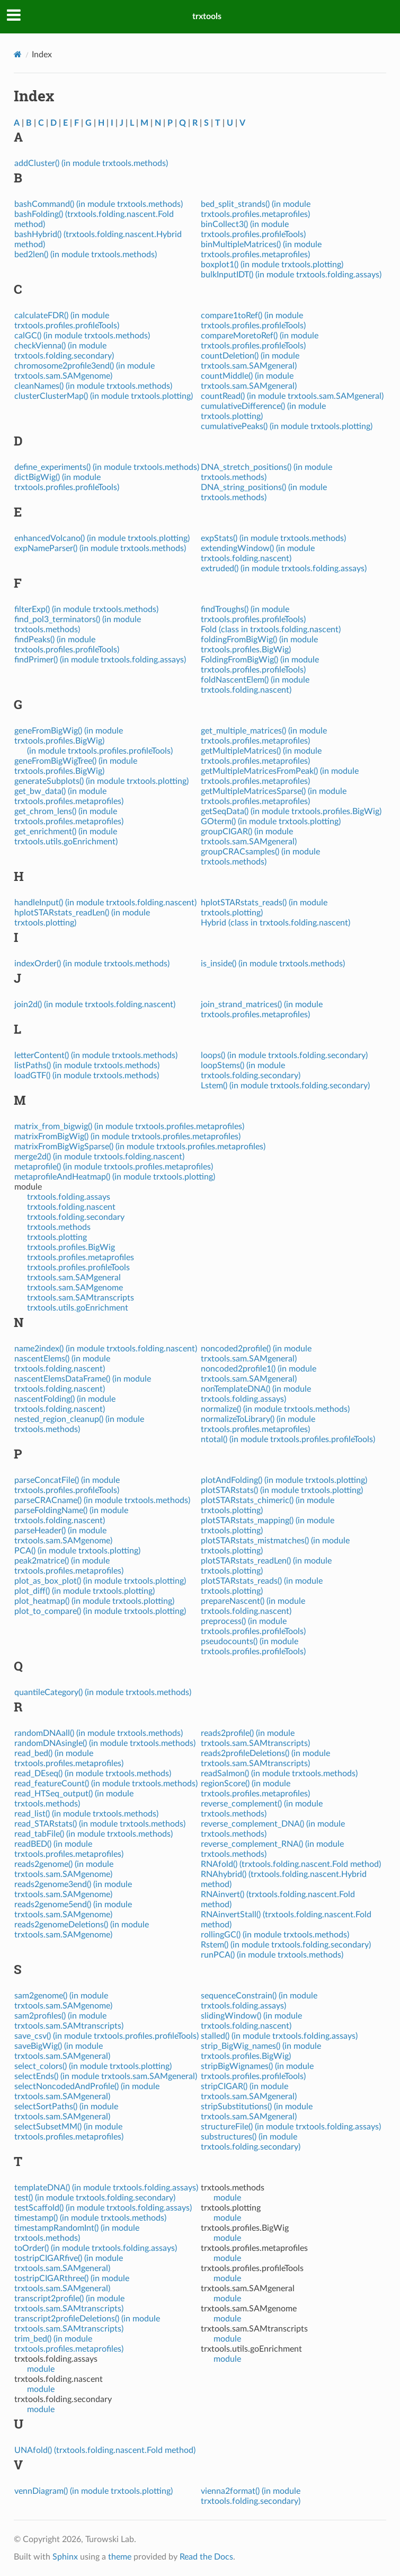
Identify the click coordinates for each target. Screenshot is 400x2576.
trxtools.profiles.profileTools (78, 1267)
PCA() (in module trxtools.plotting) (77, 1551)
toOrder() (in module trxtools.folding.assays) (95, 2248)
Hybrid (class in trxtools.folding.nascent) (275, 923)
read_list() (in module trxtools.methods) (86, 1814)
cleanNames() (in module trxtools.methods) (93, 386)
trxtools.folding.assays (68, 1197)
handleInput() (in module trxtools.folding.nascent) (105, 902)
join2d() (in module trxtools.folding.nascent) (94, 1004)
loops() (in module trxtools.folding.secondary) (284, 1055)
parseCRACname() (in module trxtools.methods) (102, 1500)
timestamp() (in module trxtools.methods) (90, 2218)
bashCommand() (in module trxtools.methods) (98, 204)
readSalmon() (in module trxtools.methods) (279, 1773)
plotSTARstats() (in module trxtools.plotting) (282, 1490)
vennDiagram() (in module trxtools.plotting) (93, 2491)
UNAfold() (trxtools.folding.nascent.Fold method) (104, 2450)
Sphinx (65, 2557)
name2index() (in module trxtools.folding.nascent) (105, 1348)
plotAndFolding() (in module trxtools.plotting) (284, 1480)
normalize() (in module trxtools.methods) (275, 1409)
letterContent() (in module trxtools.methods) (95, 1055)
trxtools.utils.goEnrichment (77, 1308)
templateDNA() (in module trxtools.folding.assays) (106, 2188)
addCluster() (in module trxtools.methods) (91, 163)
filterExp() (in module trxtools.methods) (86, 609)
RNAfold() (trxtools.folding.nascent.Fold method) (291, 1864)
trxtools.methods (59, 1227)
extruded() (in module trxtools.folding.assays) (284, 568)
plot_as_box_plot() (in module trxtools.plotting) (100, 1581)
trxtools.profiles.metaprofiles (80, 1257)
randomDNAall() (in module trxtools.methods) (98, 1733)
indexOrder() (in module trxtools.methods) (92, 963)
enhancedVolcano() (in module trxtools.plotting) (102, 538)
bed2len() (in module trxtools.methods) (85, 254)
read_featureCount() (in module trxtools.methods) (106, 1783)
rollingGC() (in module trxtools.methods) (275, 1935)
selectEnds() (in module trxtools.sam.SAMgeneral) (105, 2076)
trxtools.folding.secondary (76, 1217)
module (41, 2369)
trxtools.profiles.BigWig (71, 1247)
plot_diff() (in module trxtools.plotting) (84, 1591)
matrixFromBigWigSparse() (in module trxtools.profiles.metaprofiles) (139, 1146)
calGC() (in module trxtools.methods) (82, 335)
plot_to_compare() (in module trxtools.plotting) (100, 1611)
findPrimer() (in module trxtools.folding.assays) (100, 660)
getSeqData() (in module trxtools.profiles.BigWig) (291, 811)
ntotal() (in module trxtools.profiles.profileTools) (288, 1439)
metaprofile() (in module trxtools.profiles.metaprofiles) (113, 1167)
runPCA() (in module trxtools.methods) (272, 1955)
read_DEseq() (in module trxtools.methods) (92, 1773)
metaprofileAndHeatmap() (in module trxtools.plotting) (114, 1177)
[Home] (18, 54)
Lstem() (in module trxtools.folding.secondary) (285, 1085)
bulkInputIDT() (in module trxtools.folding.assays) (291, 274)
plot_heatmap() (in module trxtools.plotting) (94, 1601)
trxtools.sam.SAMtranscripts (80, 1298)
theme (119, 2557)
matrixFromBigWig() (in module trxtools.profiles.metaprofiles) (127, 1136)
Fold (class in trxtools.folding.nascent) (271, 629)
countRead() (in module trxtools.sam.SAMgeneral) (292, 396)
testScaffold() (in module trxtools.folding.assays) (103, 2208)
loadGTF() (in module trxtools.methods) (86, 1075)
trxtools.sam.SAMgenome (75, 1287)
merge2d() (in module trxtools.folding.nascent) (99, 1156)
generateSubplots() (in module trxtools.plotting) (101, 781)
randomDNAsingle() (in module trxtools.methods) (104, 1743)
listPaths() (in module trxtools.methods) (86, 1065)
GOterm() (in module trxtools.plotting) (271, 821)
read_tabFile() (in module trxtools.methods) (93, 1834)
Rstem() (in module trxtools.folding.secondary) (286, 1945)
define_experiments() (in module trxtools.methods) (106, 467)
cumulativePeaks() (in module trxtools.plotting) (286, 426)
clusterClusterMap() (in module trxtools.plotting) (103, 396)
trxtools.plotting (57, 1237)
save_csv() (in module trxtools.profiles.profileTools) (106, 2036)
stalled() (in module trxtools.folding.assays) (279, 2036)
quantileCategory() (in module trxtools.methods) (102, 1692)
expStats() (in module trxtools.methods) (273, 538)
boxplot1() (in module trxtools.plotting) (272, 264)
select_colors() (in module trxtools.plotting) (93, 2066)
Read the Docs (206, 2557)
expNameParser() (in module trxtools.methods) (100, 548)
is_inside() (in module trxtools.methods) (273, 963)
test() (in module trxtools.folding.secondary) (94, 2198)
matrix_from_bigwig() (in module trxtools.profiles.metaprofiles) (129, 1126)
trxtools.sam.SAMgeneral (74, 1277)
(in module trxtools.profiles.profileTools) (100, 751)
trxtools (206, 16)
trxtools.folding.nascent (71, 1207)
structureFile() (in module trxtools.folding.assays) (291, 2127)
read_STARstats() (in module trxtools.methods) (99, 1824)
